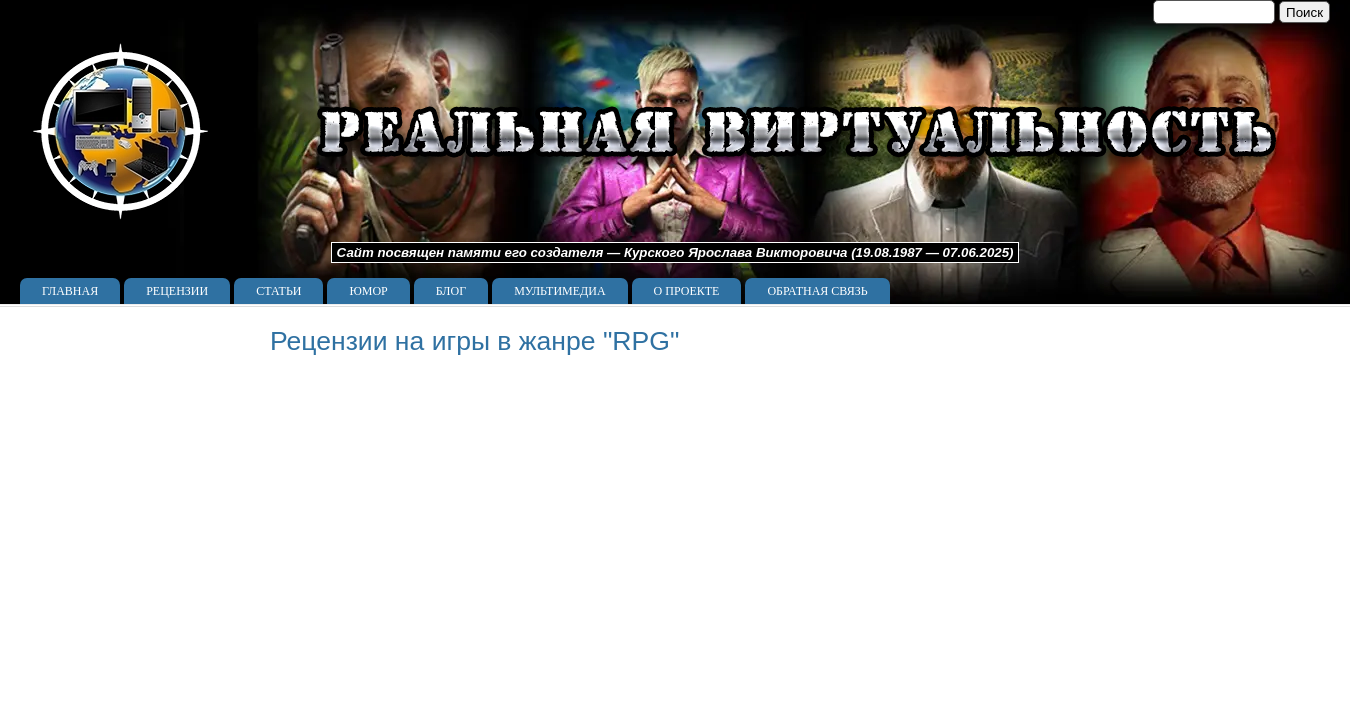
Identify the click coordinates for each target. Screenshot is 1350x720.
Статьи (278, 291)
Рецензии (177, 291)
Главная (70, 291)
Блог (451, 291)
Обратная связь (817, 291)
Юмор (368, 291)
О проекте (687, 291)
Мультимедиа (559, 291)
